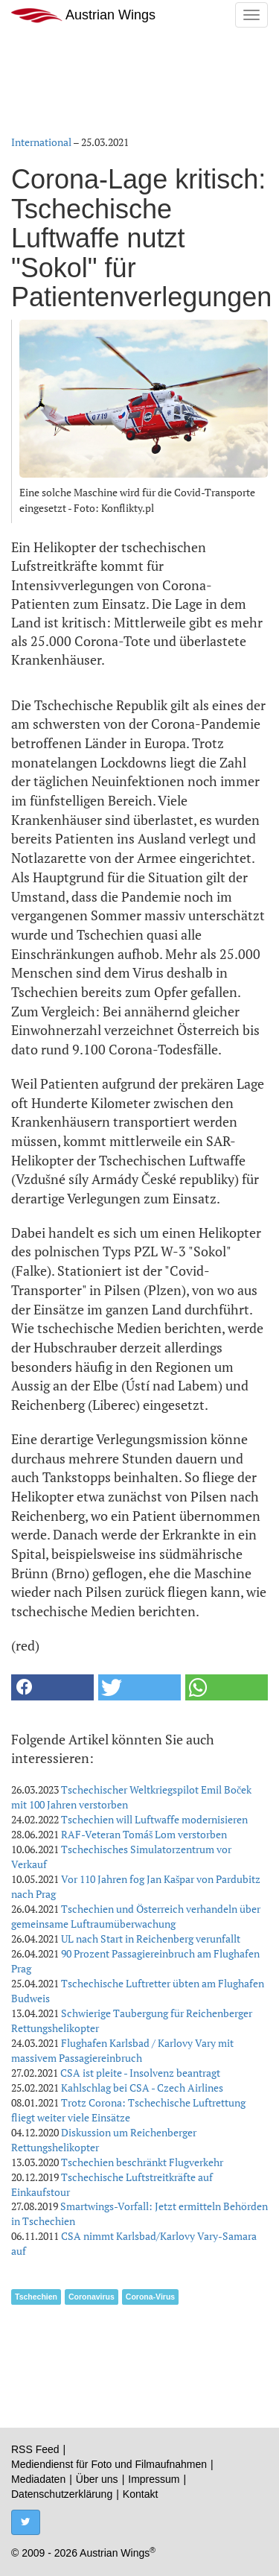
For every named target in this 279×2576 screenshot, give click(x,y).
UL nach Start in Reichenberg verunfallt (150, 1938)
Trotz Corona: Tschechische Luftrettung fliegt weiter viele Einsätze (128, 2109)
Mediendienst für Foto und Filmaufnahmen (109, 2464)
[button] (52, 1687)
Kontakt (140, 2494)
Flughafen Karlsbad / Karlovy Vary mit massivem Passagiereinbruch (122, 2050)
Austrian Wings (83, 15)
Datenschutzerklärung (61, 2494)
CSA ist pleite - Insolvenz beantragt (140, 2073)
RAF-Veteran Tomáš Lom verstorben (144, 1834)
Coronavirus (91, 2296)
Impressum (153, 2479)
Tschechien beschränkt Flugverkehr (142, 2162)
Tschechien (36, 2296)
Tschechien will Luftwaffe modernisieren (154, 1819)
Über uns (97, 2479)
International (41, 142)
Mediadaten (38, 2479)
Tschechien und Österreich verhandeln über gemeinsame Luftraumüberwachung (135, 1916)
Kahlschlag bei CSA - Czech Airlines (142, 2087)
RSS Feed (35, 2449)
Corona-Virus (150, 2296)
